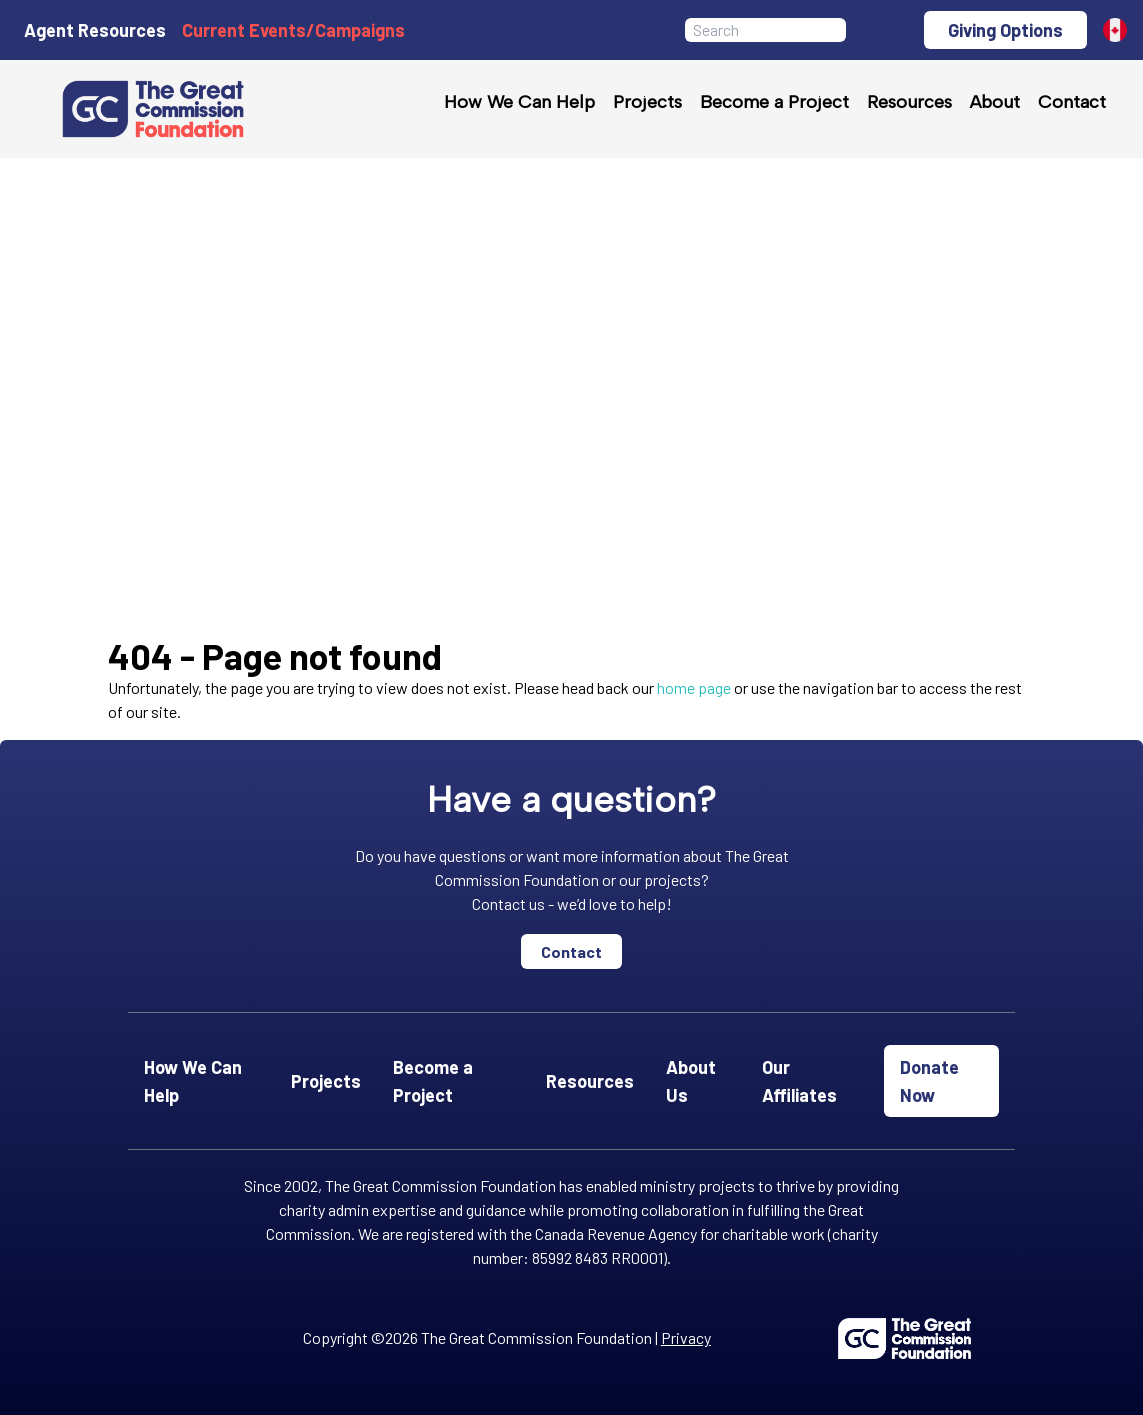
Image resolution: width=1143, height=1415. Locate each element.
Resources (909, 102)
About (995, 102)
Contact (1072, 102)
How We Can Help (519, 102)
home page (694, 687)
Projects (647, 102)
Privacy (686, 1337)
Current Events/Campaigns (293, 30)
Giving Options (1005, 30)
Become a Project (774, 102)
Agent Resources (95, 30)
